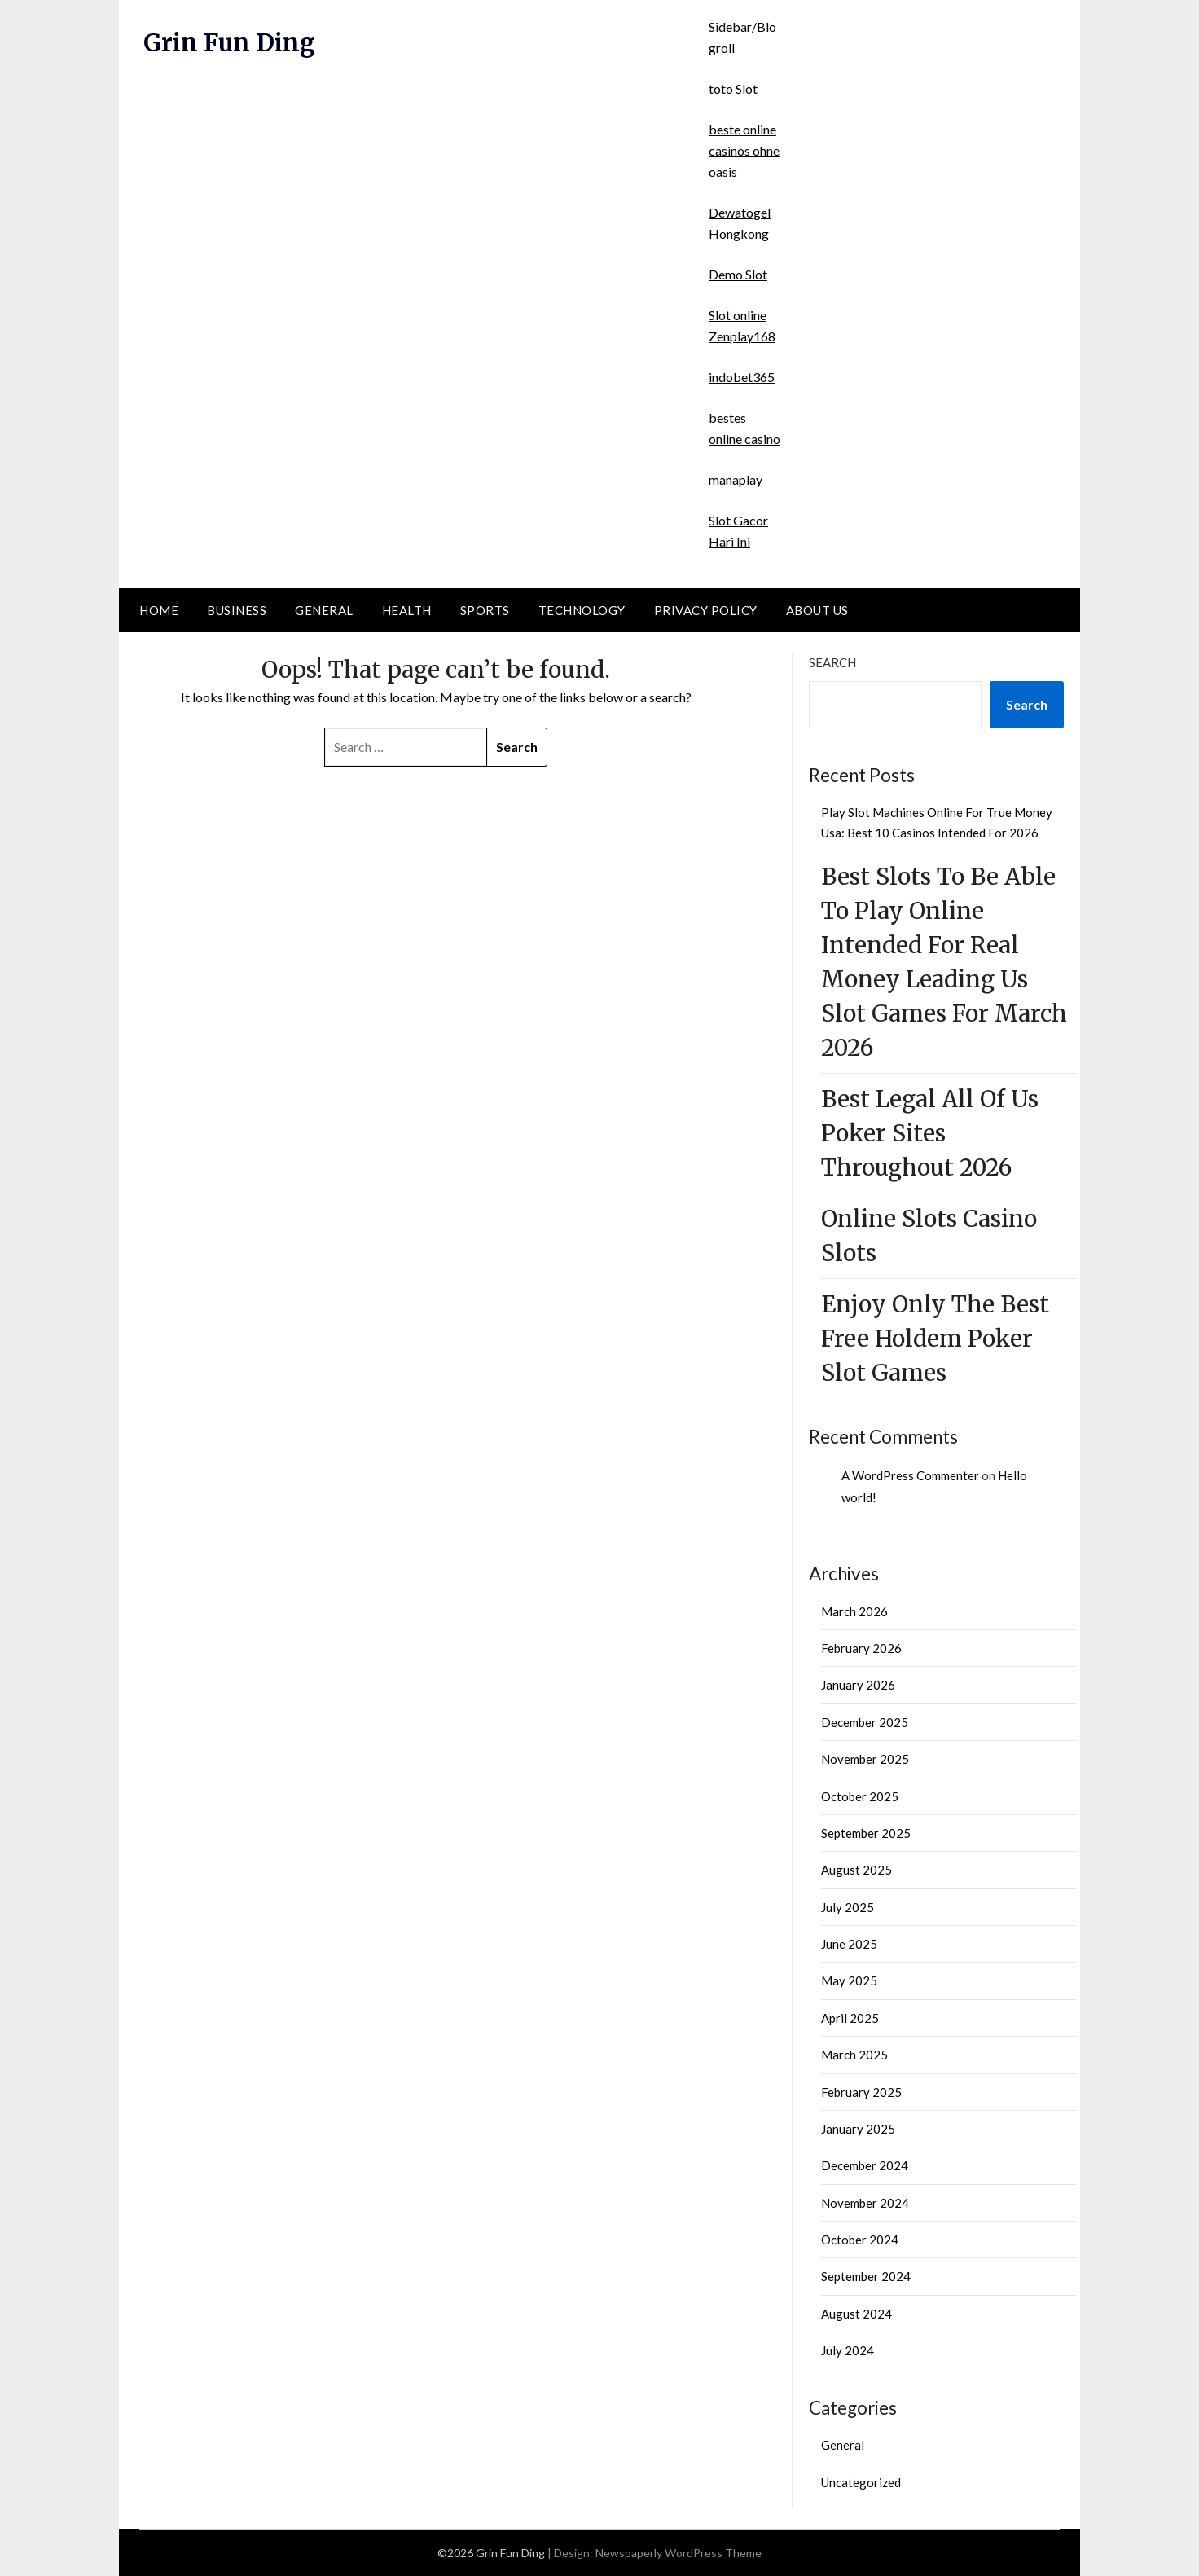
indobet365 (742, 377)
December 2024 (864, 2165)
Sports (485, 610)
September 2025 (866, 1833)
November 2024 (865, 2203)
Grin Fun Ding (230, 42)
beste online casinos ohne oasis (744, 150)
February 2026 (861, 1648)
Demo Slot (738, 274)
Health (407, 610)
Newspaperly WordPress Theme (678, 2553)
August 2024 (856, 2313)
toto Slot (733, 88)
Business (236, 610)
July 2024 (847, 2350)
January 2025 (858, 2128)
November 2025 (865, 1759)
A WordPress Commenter (910, 1475)
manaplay (735, 479)
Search (832, 662)
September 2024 (866, 2276)
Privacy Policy (706, 610)
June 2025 (849, 1943)
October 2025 (859, 1796)
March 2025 (854, 2054)
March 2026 (854, 1611)
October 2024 (859, 2239)
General (324, 610)
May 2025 (849, 1980)
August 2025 (856, 1869)
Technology (582, 610)
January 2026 (858, 1684)
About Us (817, 610)
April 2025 (850, 2018)
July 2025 (847, 1907)
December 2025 (864, 1722)
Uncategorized (861, 2482)
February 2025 (861, 2092)
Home (158, 610)
